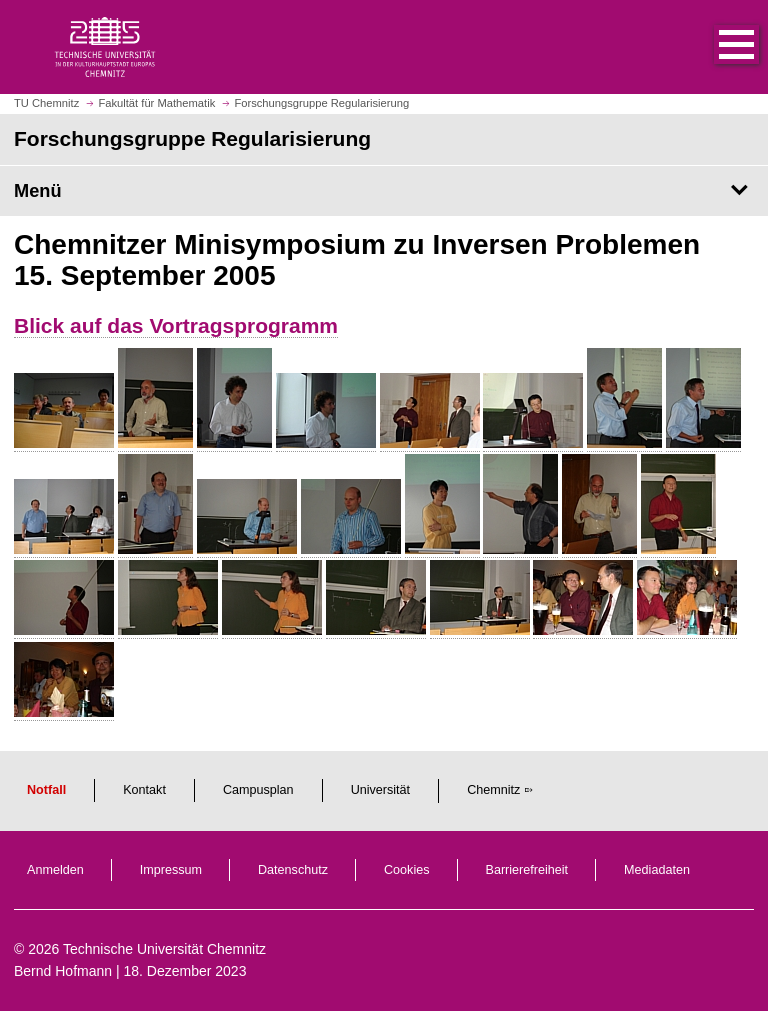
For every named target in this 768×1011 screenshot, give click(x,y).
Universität (381, 790)
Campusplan (258, 790)
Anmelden (55, 870)
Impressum (171, 870)
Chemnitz (493, 790)
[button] (716, 47)
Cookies (407, 870)
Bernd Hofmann (63, 971)
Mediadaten (657, 870)
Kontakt (144, 790)
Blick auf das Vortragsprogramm (176, 325)
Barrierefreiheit (527, 870)
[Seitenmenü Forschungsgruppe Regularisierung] (384, 191)
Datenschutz (293, 870)
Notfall (46, 790)
